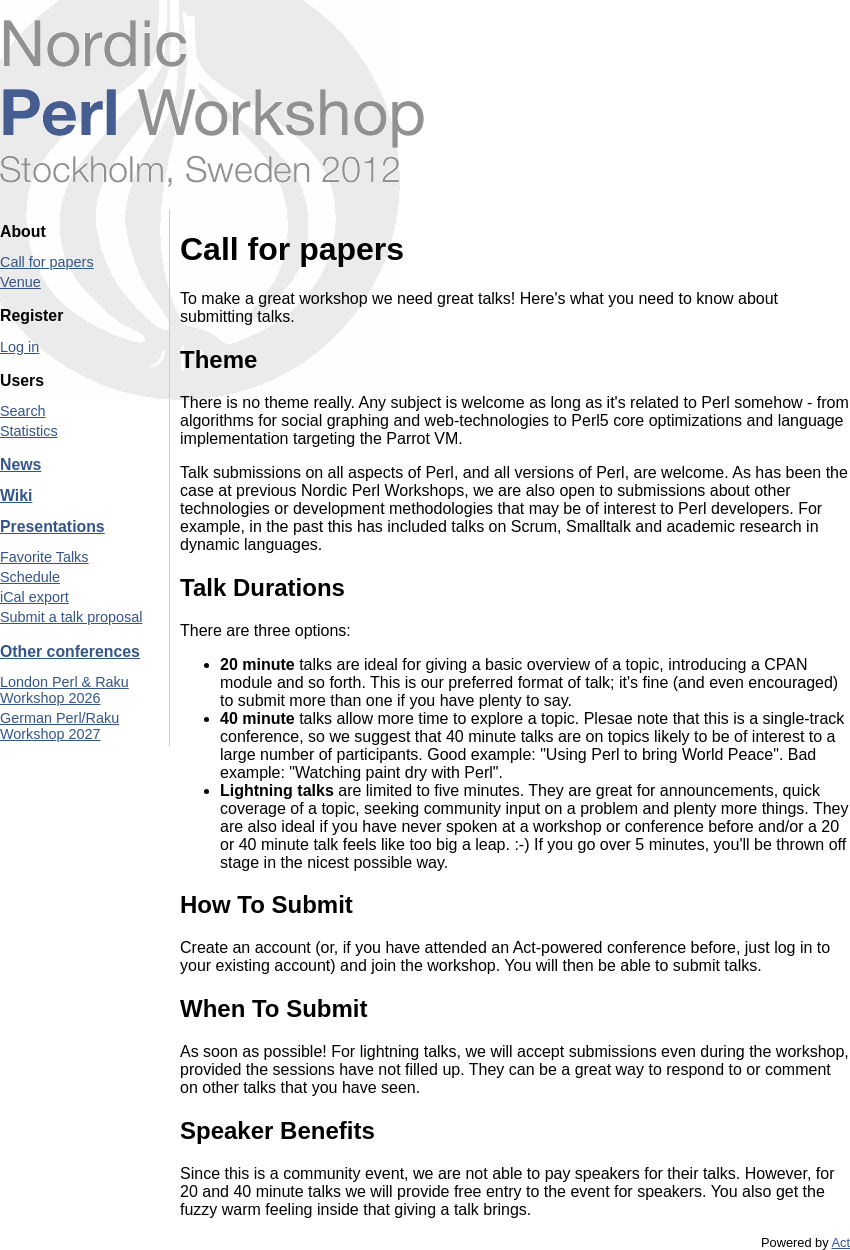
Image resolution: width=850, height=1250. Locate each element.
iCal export (34, 597)
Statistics (29, 431)
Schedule (30, 577)
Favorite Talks (44, 557)
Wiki (16, 495)
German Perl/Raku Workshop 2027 (59, 726)
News (20, 464)
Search (23, 411)
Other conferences (70, 651)
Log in (19, 347)
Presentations (52, 526)
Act (841, 1242)
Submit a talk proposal (71, 617)
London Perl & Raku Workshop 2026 (64, 690)
